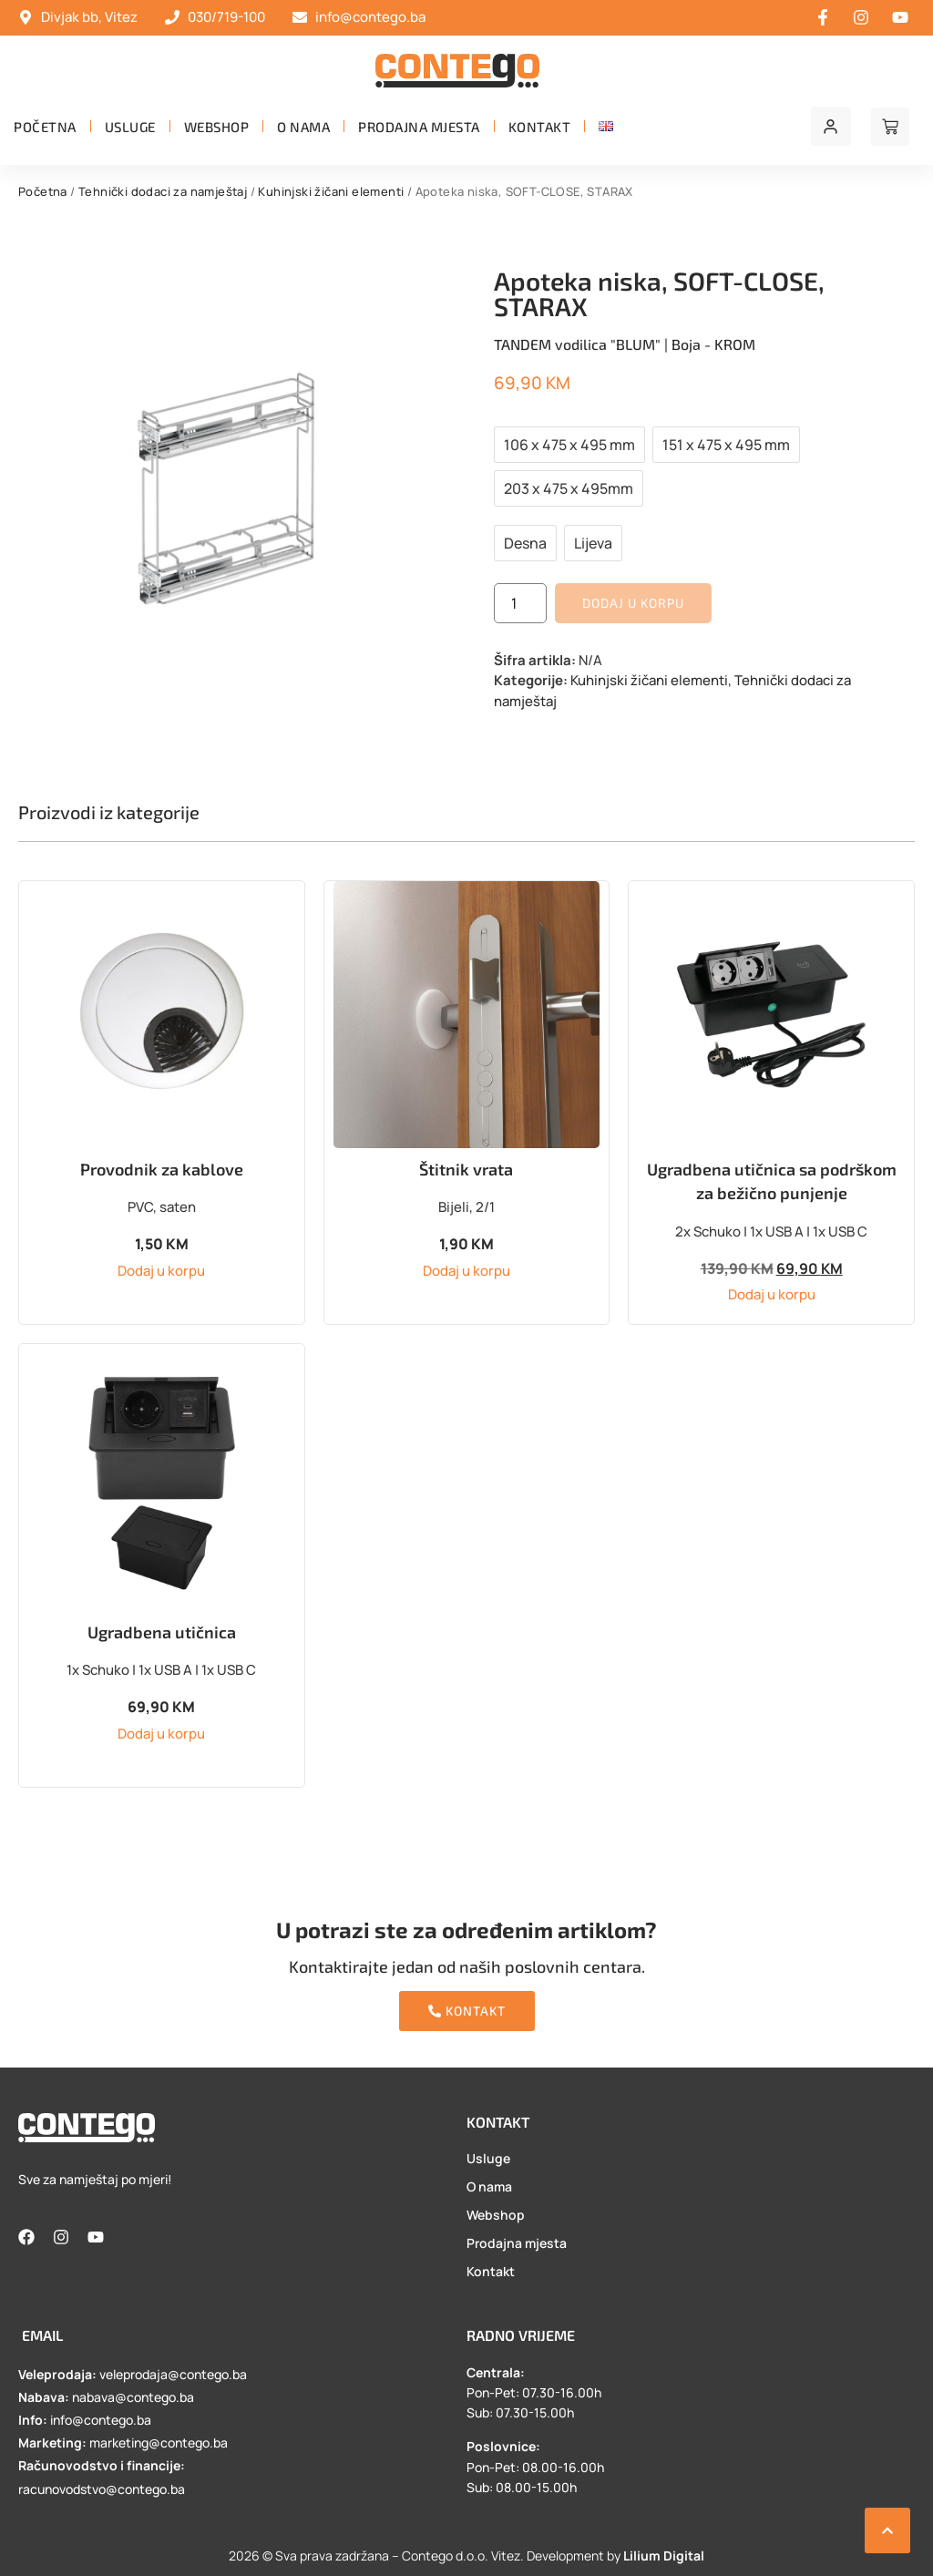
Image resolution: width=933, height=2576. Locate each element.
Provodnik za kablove (161, 1169)
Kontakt (539, 126)
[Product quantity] (520, 603)
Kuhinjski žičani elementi (331, 191)
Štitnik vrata (466, 1169)
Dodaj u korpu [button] (161, 1271)
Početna (45, 126)
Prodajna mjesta (419, 126)
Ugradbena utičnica (161, 1632)
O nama (303, 126)
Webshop (217, 126)
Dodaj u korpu (633, 603)
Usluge (130, 126)
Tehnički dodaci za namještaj (162, 191)
